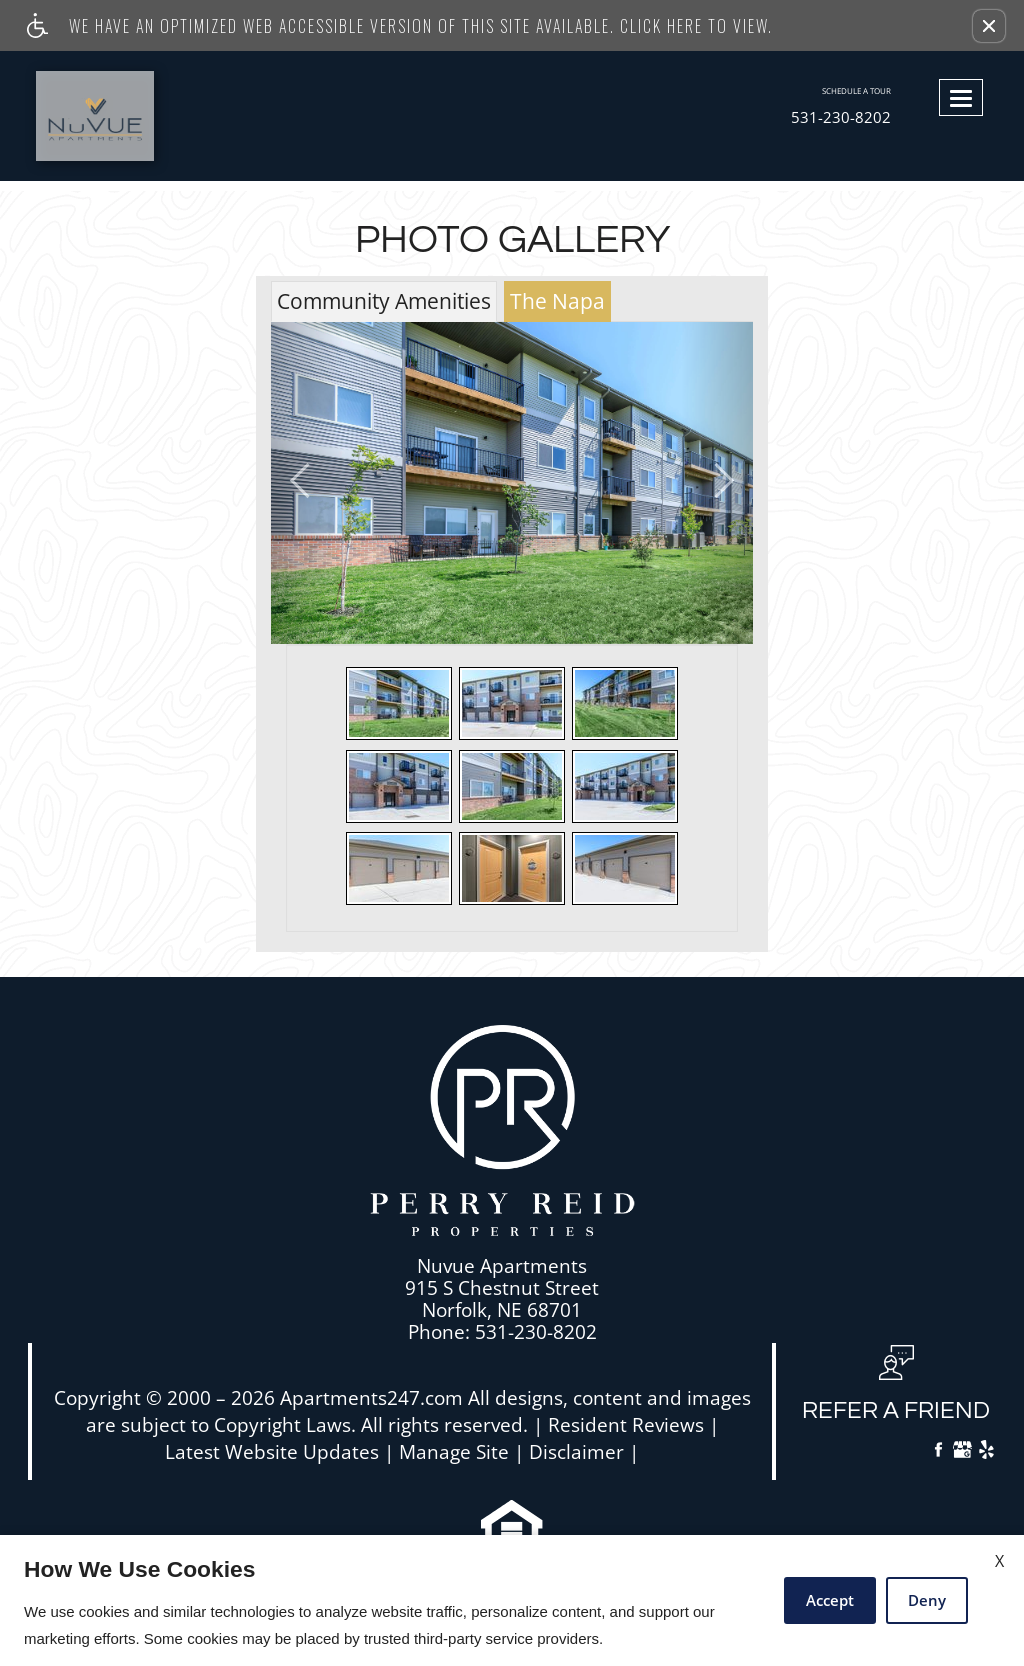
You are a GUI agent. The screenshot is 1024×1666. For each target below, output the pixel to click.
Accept (830, 1600)
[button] (989, 26)
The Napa (557, 301)
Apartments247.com (371, 1398)
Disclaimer (576, 1452)
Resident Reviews (626, 1425)
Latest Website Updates (272, 1452)
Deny (927, 1600)
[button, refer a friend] (896, 1391)
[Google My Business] (962, 1452)
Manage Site (454, 1452)
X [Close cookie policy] (999, 1561)
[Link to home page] (138, 116)
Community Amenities (384, 301)
